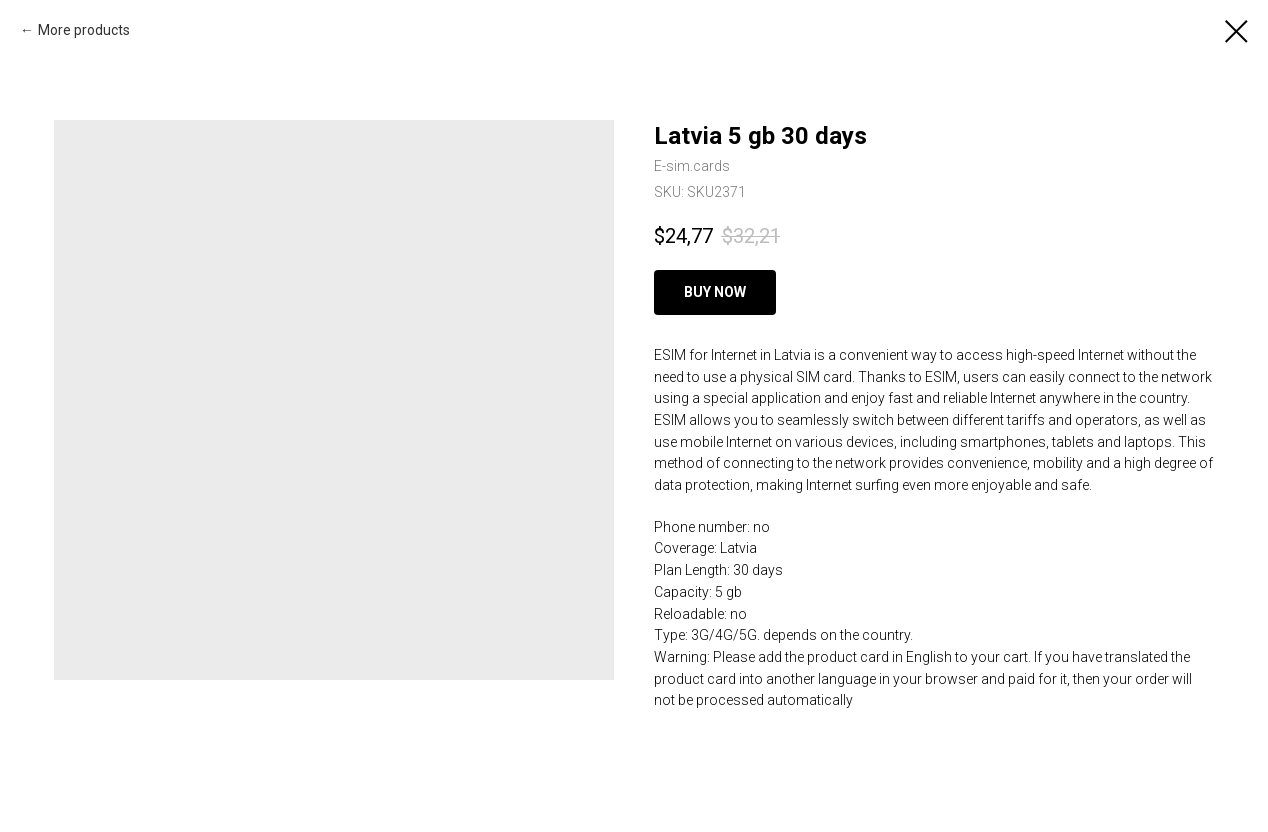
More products (84, 30)
